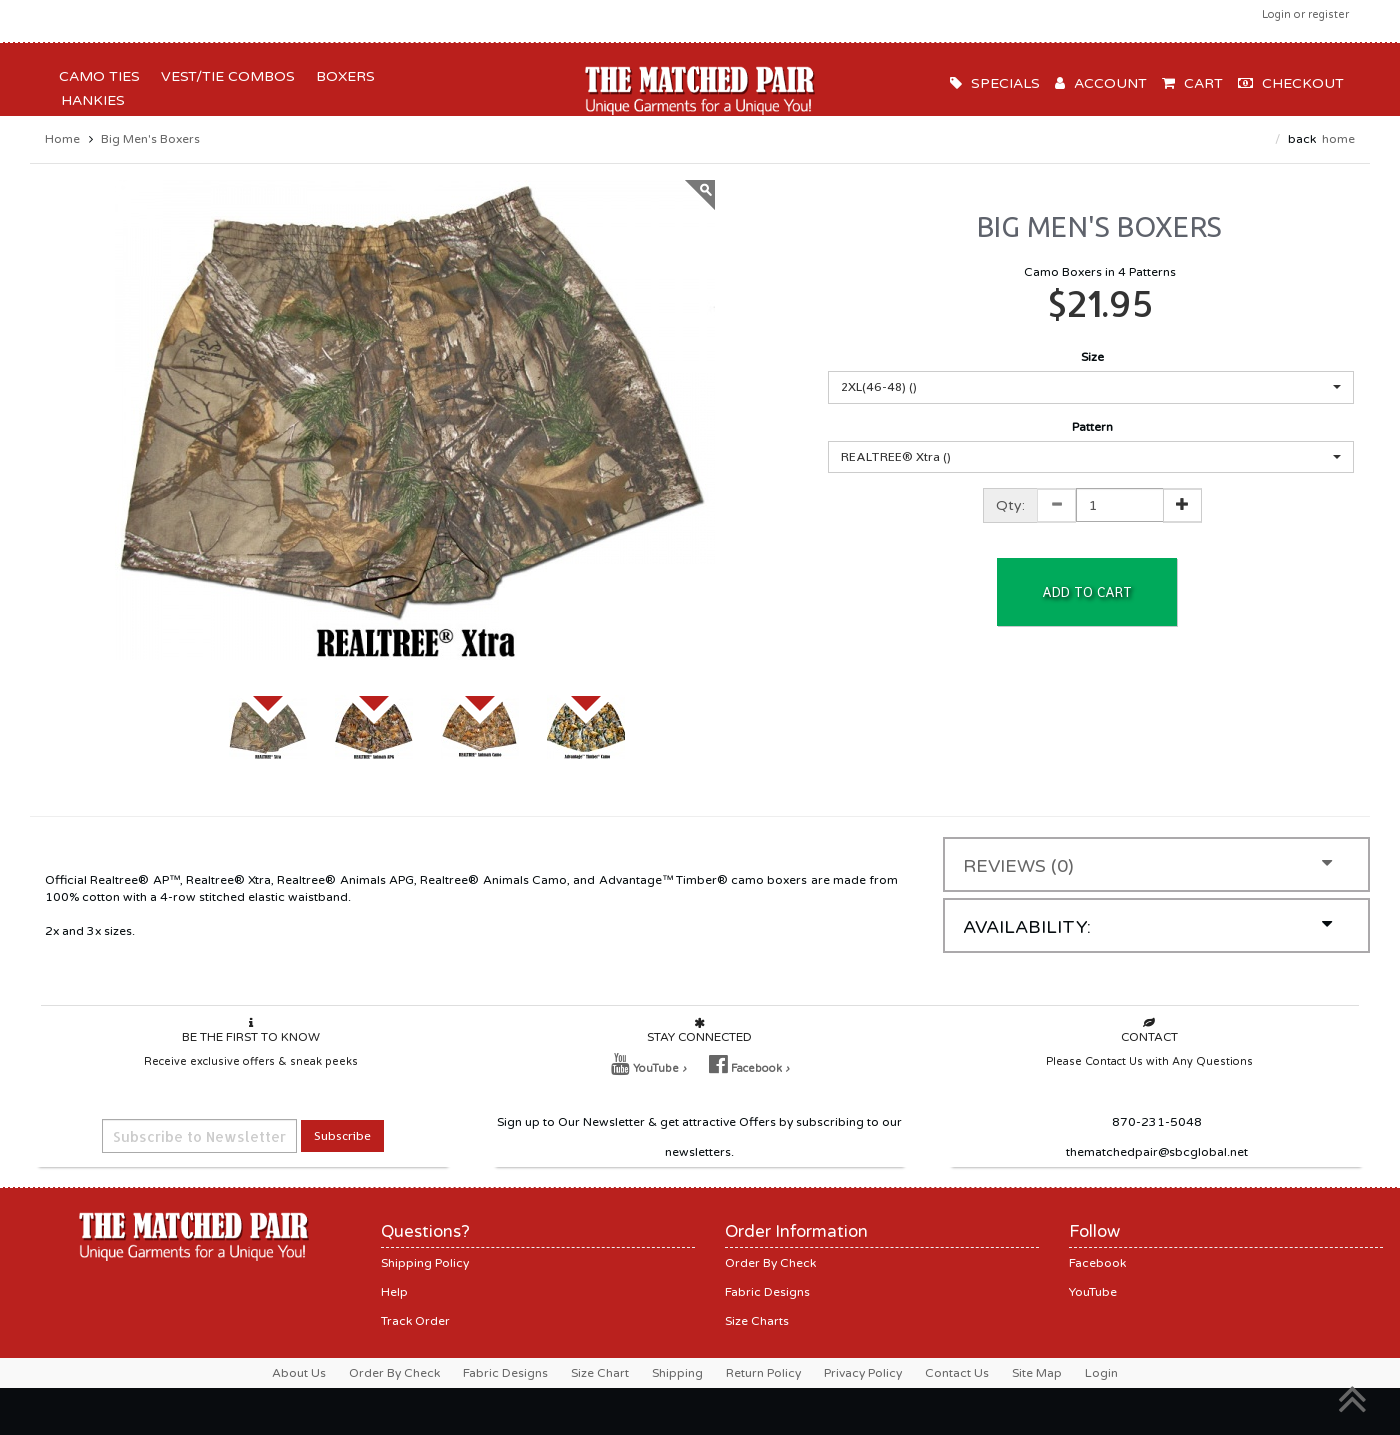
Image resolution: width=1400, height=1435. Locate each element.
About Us (299, 1373)
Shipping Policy (425, 1263)
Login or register (1305, 14)
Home (62, 139)
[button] (1091, 387)
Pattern (1092, 427)
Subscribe (342, 1135)
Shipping (677, 1373)
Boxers (341, 76)
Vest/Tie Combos (224, 76)
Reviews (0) (1147, 865)
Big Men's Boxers (150, 139)
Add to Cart (1087, 592)
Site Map (1037, 1373)
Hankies (89, 100)
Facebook (1097, 1263)
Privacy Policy (863, 1373)
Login (1101, 1373)
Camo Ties (95, 76)
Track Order (415, 1321)
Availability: (1147, 926)
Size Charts (757, 1321)
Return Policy (763, 1373)
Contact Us (957, 1373)
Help (394, 1292)
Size (1092, 357)
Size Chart (600, 1373)
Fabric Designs (767, 1292)
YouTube (1093, 1292)
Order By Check (770, 1263)
